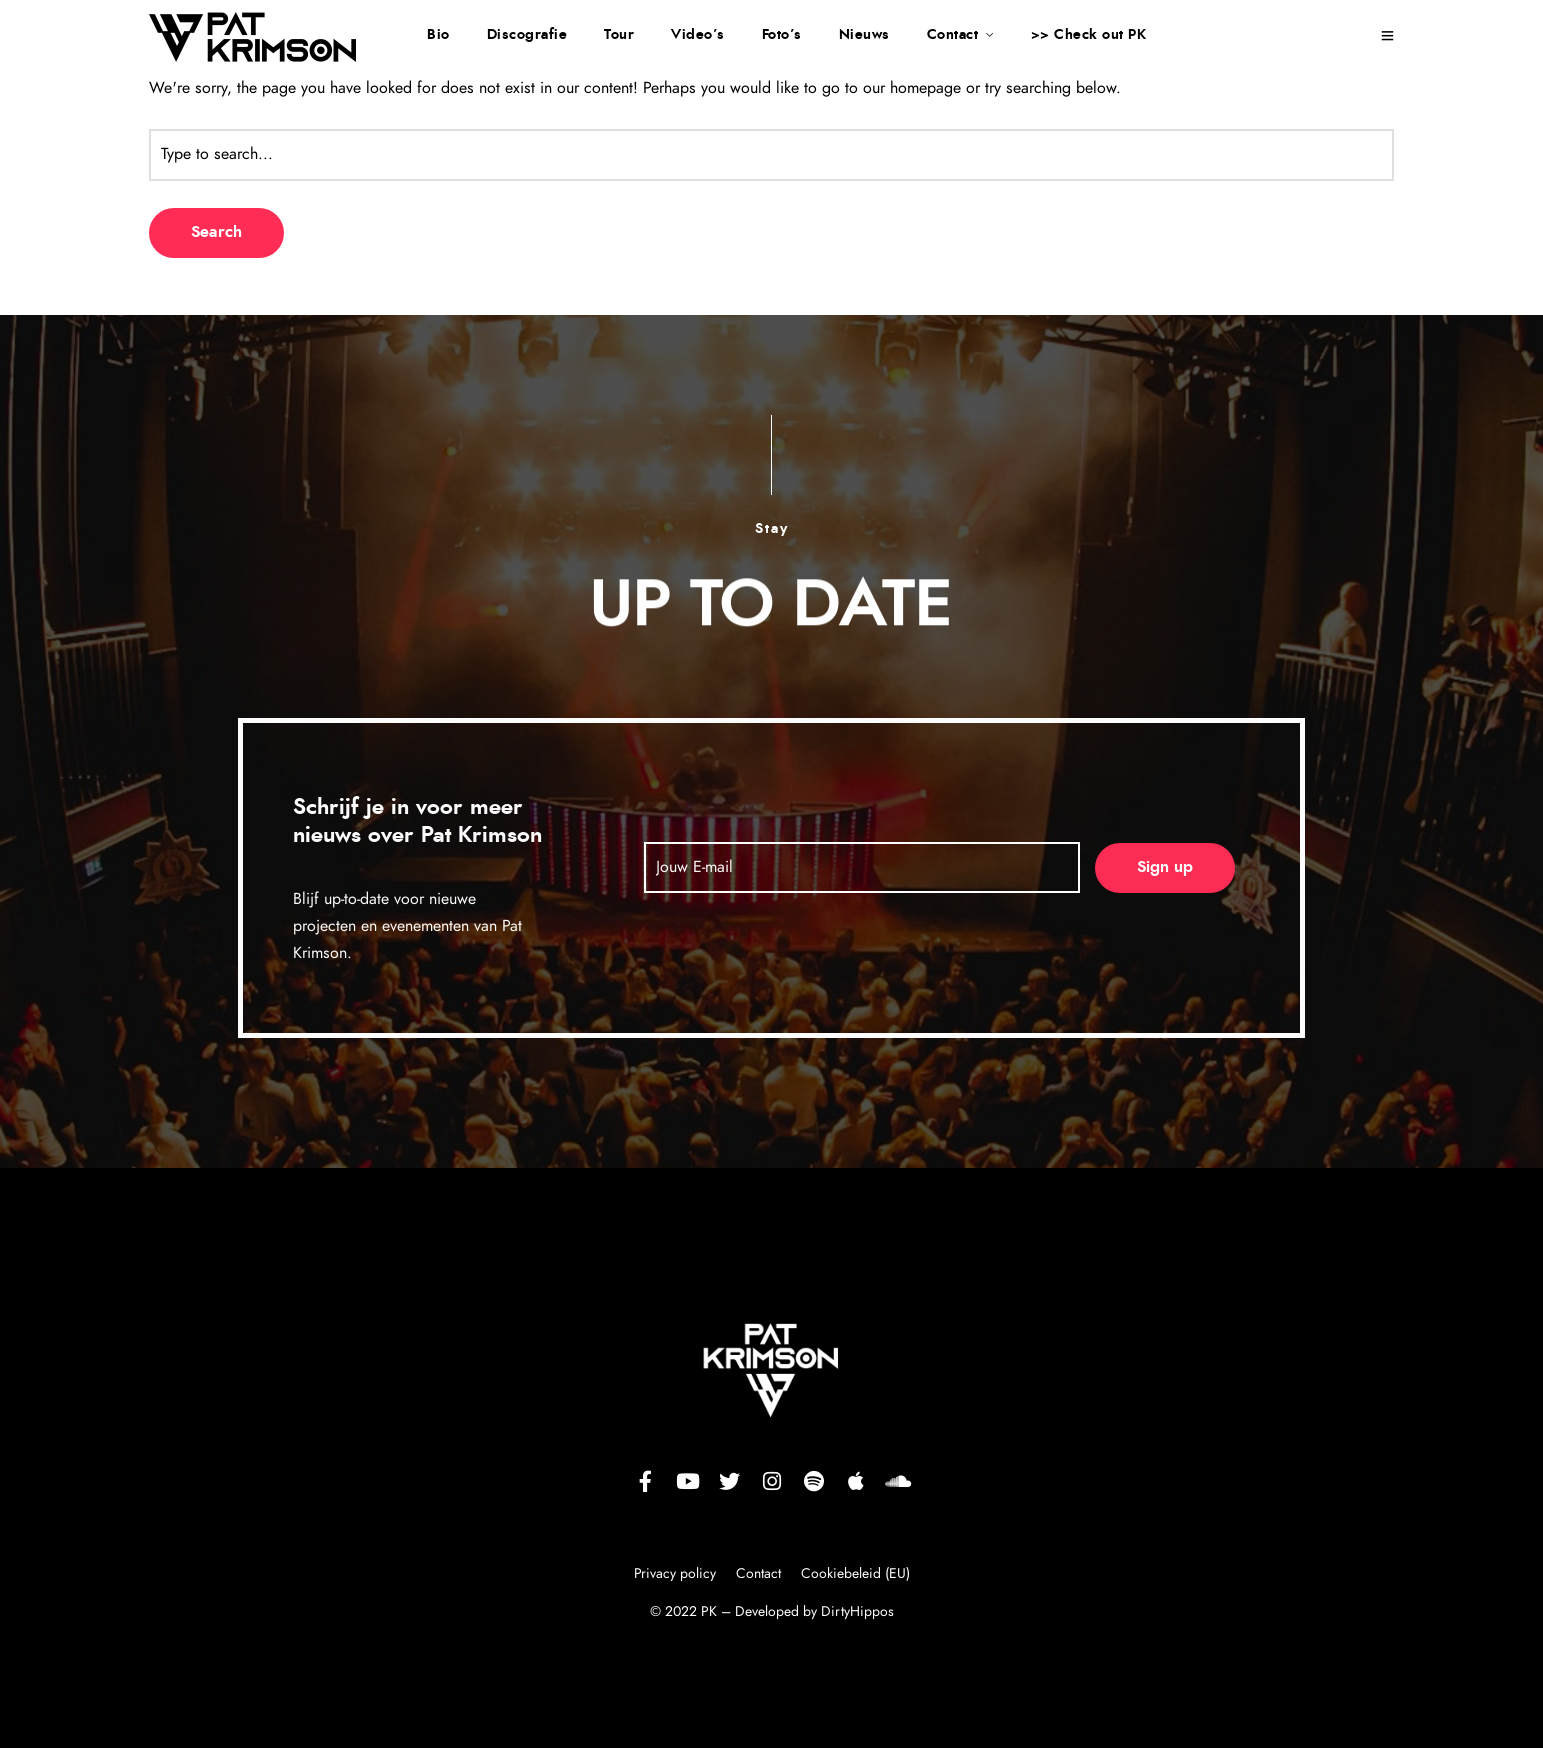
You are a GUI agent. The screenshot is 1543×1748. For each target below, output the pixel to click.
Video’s (698, 35)
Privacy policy (677, 1574)
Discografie (527, 35)
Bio (438, 35)
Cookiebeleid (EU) (855, 1574)
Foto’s (782, 35)
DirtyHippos (857, 1612)
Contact (953, 35)
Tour (619, 35)
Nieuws (864, 35)
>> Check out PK (1089, 35)
